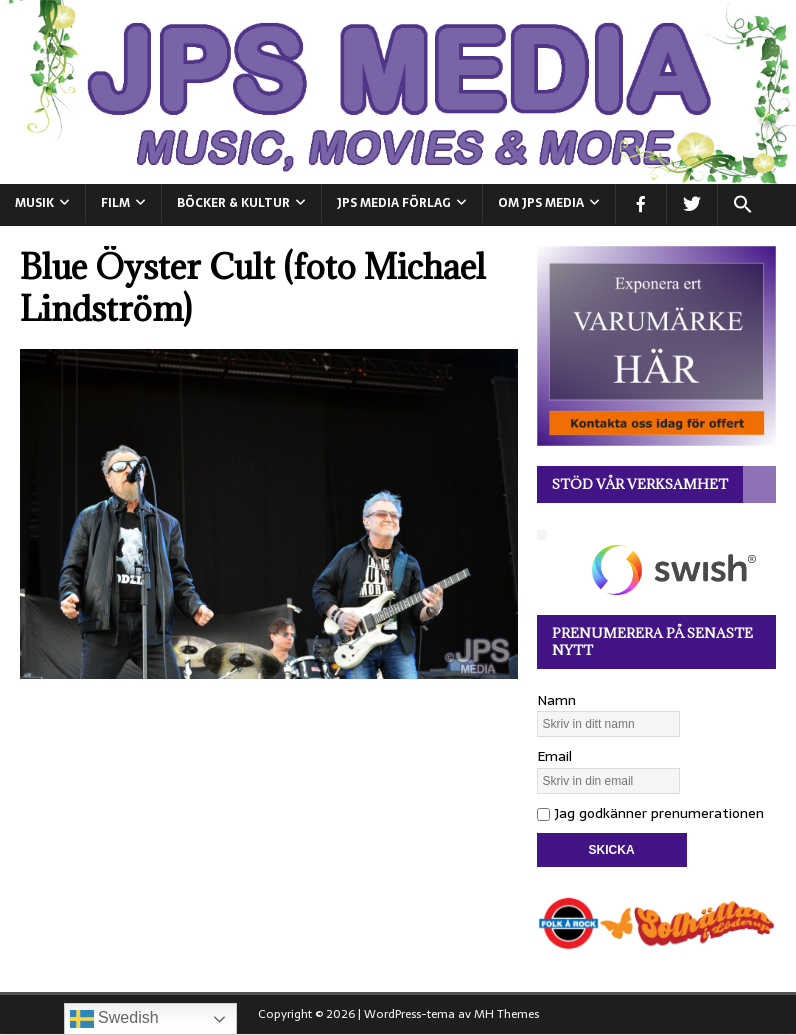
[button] (742, 205)
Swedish (114, 1019)
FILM (115, 203)
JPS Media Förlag (394, 203)
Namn (556, 700)
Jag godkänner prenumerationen (650, 813)
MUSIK (34, 203)
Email (554, 756)
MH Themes (506, 1014)
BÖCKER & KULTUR (233, 203)
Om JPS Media (541, 203)
